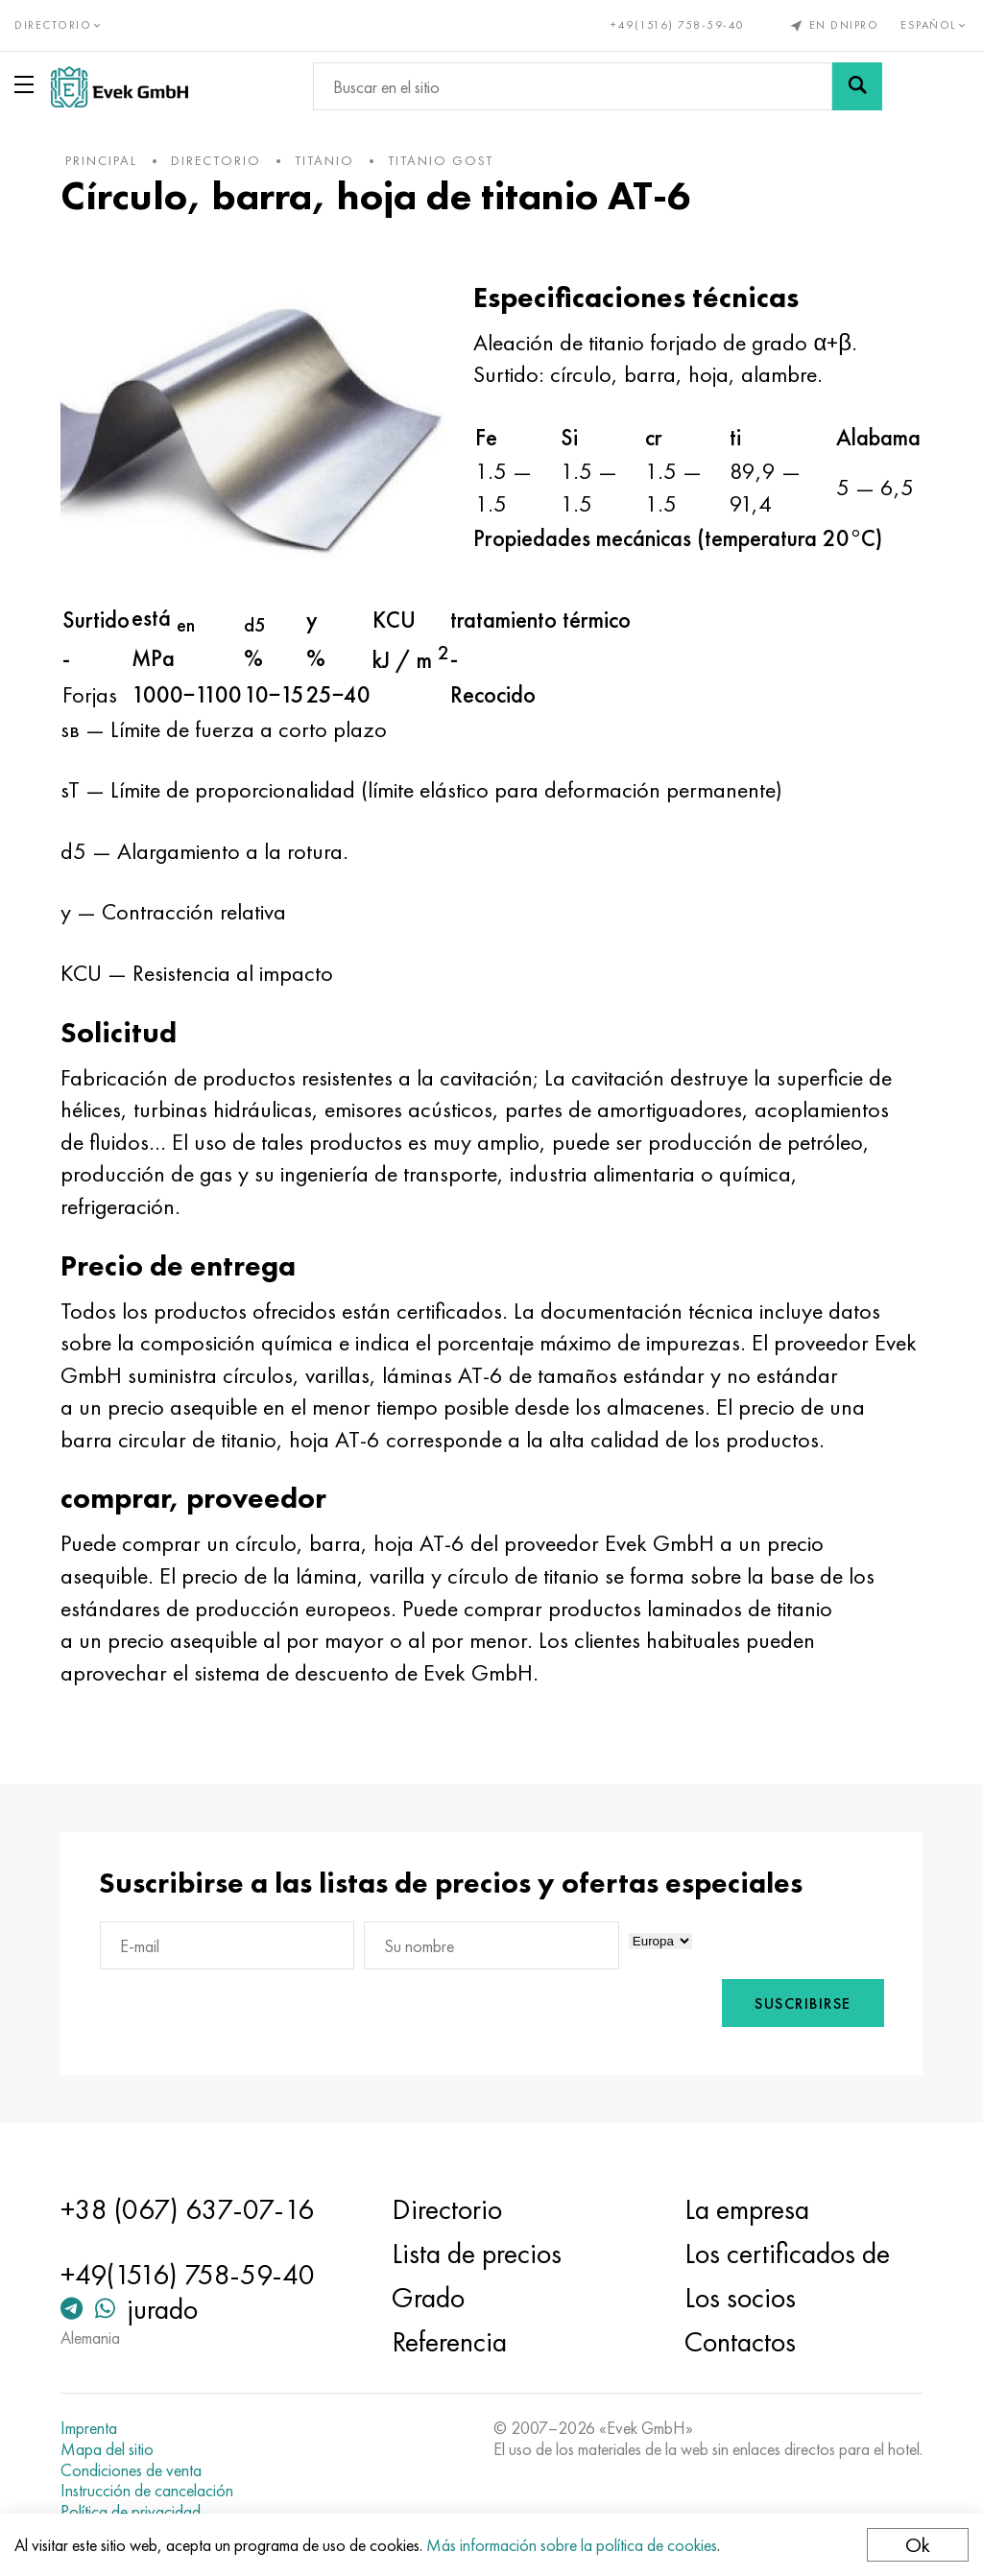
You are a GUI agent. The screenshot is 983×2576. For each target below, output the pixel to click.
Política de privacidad (130, 2511)
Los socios (740, 2297)
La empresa (746, 2209)
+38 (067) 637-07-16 (187, 2209)
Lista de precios (477, 2253)
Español (934, 25)
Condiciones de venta (131, 2470)
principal (101, 160)
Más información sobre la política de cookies (571, 2545)
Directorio (447, 2209)
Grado (428, 2297)
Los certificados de (787, 2253)
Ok (917, 2545)
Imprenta (88, 2428)
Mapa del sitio (107, 2449)
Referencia (449, 2342)
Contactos (740, 2342)
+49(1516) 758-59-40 (678, 25)
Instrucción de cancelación (146, 2490)
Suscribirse (803, 2003)
